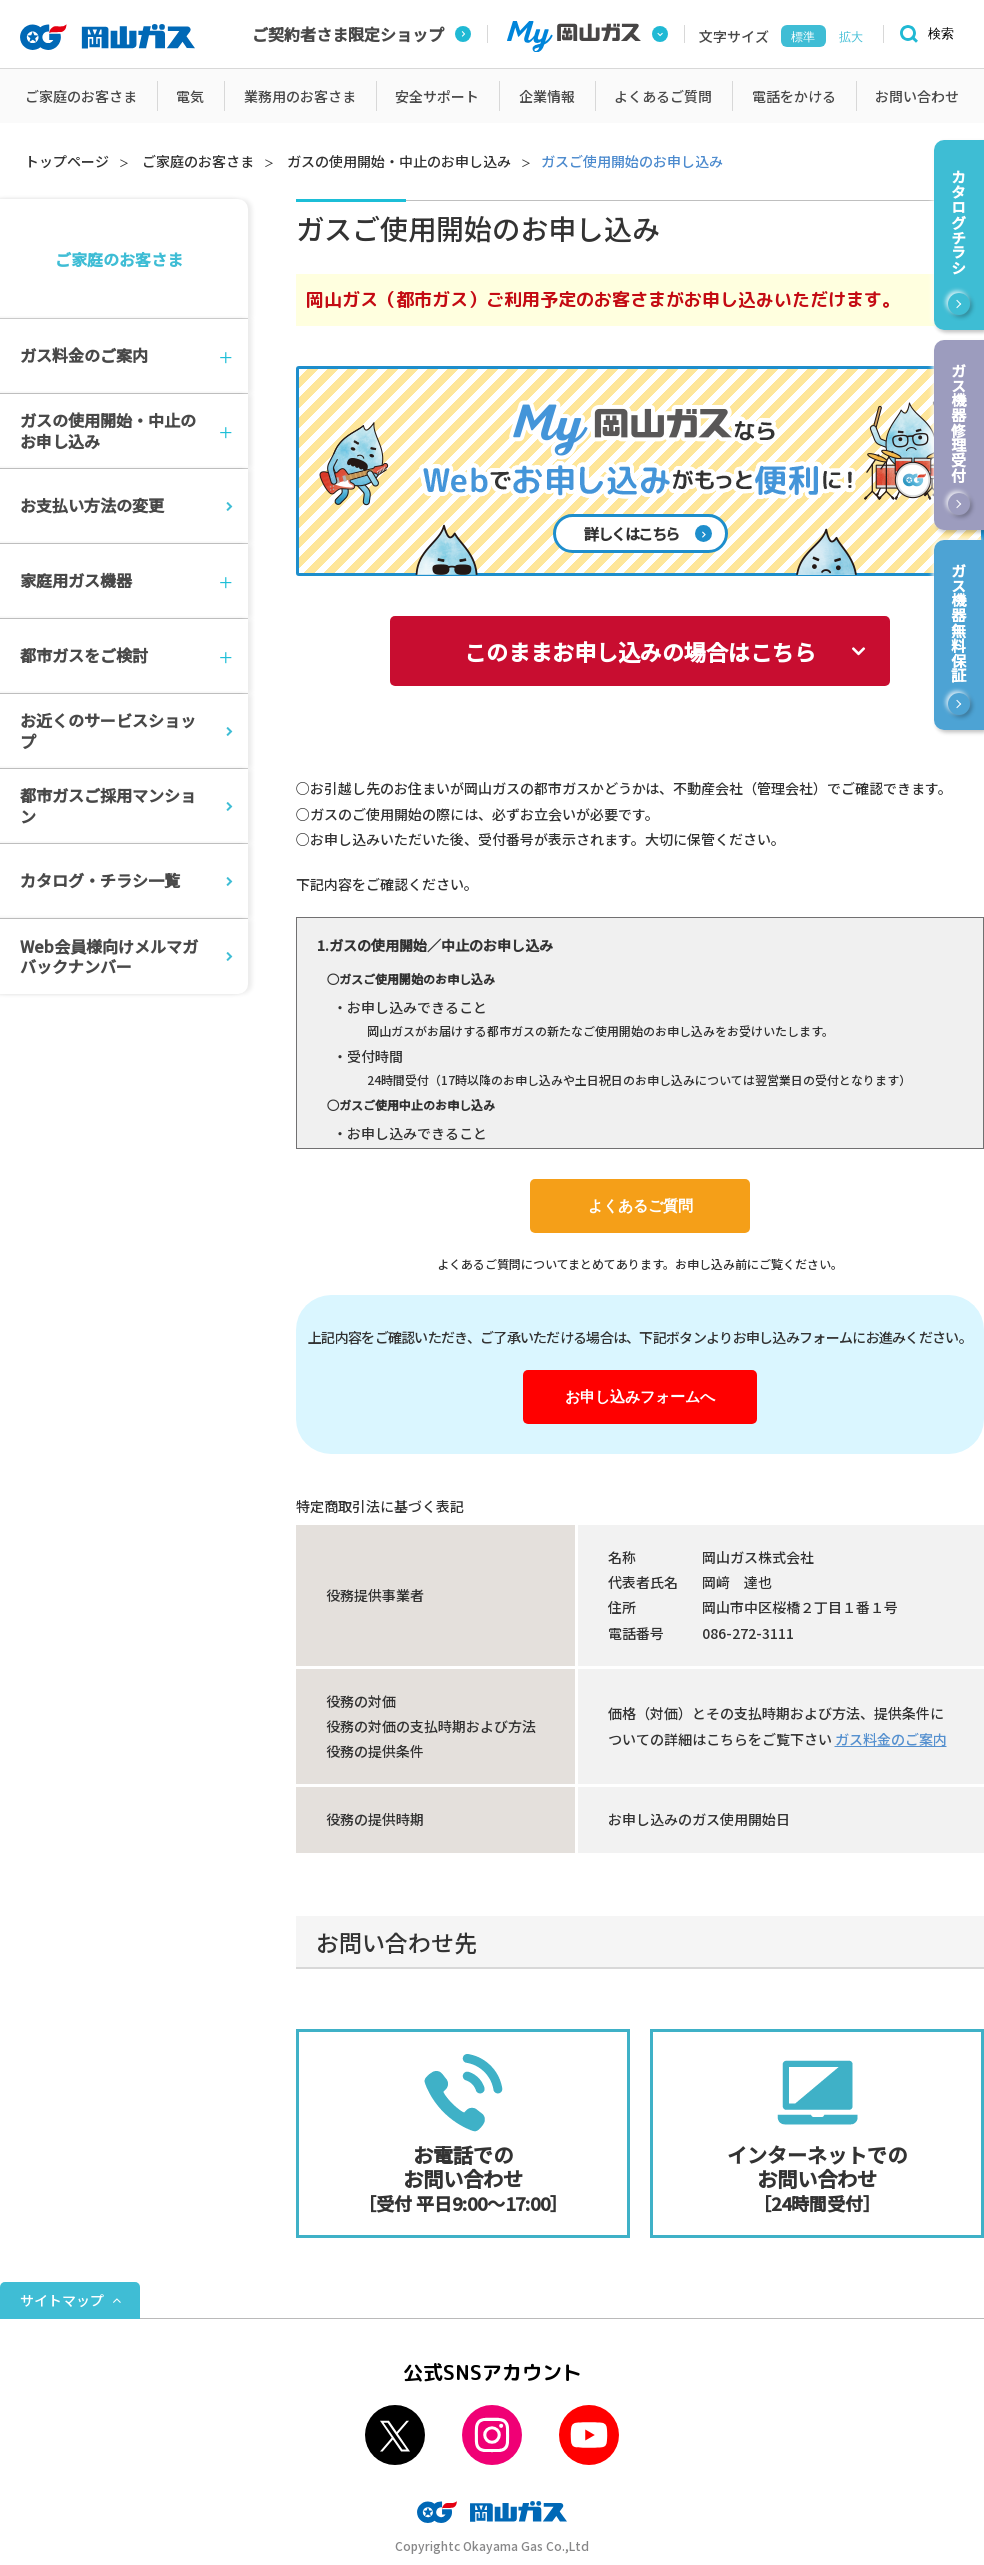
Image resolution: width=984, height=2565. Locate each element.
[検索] (924, 34)
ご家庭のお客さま (198, 161)
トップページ (67, 161)
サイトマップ (62, 2300)
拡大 (851, 37)
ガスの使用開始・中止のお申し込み (399, 161)
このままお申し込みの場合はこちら (640, 651)
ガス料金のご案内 (891, 1739)
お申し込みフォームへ (640, 1396)
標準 (803, 37)
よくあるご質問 (640, 1205)
